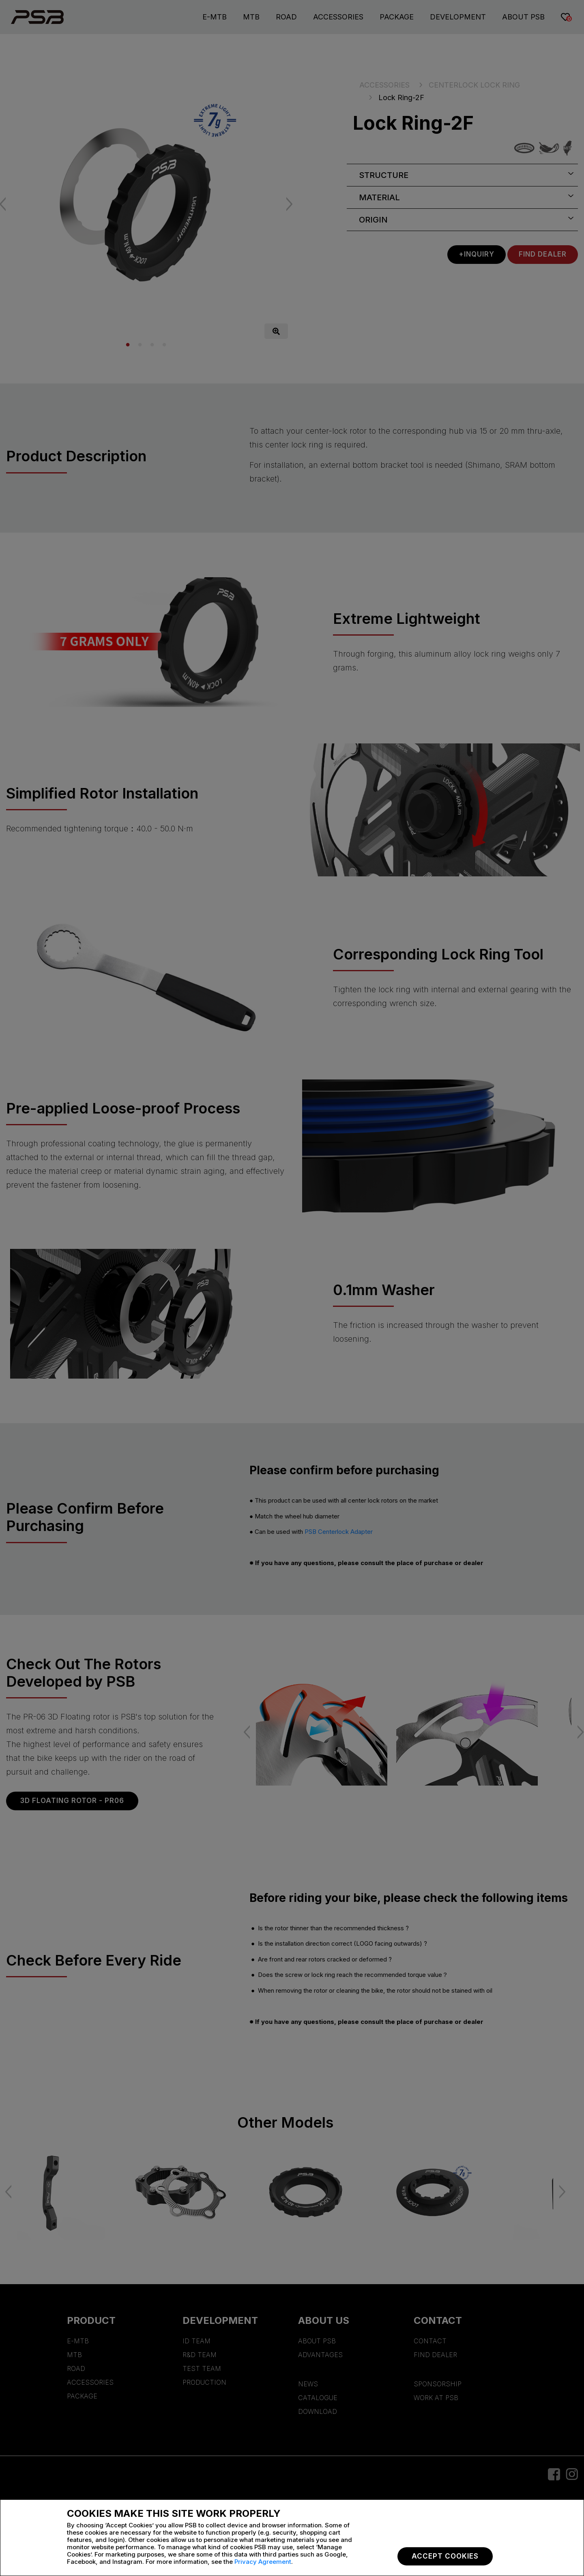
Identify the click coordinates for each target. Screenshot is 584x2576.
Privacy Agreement (262, 2561)
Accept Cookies (445, 2556)
